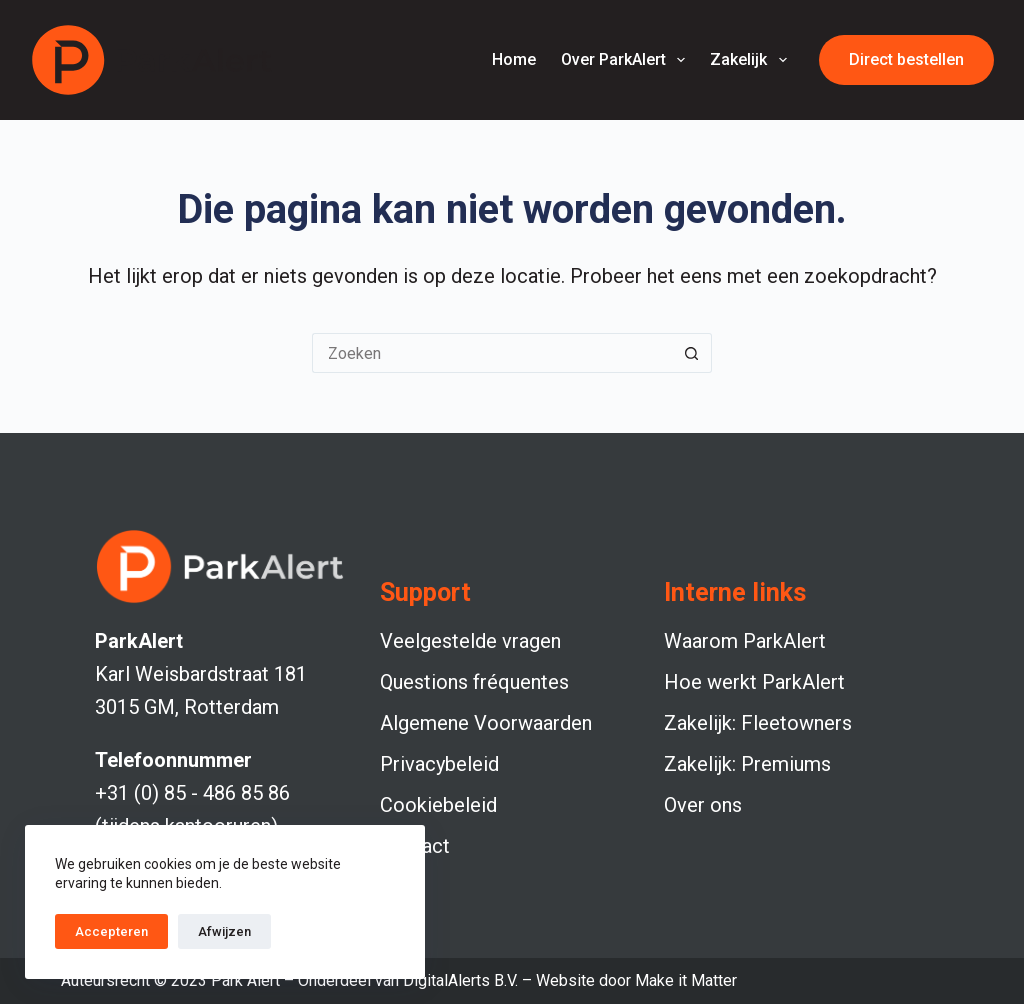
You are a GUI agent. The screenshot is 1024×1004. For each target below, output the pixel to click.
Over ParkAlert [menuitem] (627, 60)
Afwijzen (224, 931)
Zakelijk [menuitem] (752, 60)
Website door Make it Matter (636, 980)
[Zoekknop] (692, 353)
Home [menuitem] (514, 59)
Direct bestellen (906, 59)
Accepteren (111, 931)
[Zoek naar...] (492, 353)
